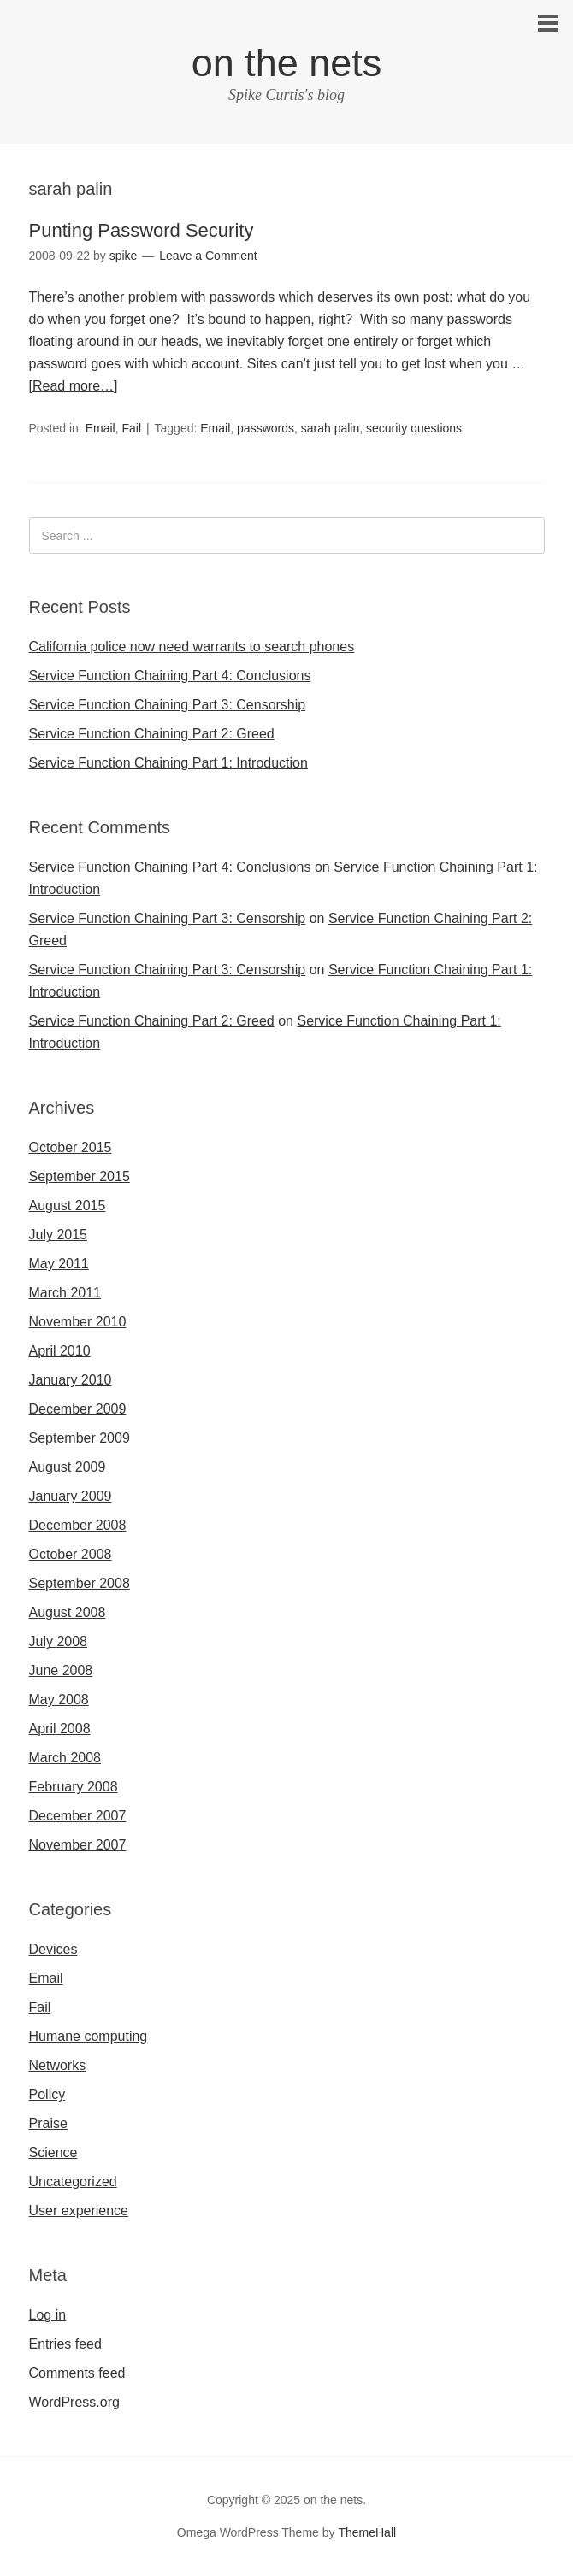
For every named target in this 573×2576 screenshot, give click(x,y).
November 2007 (78, 1845)
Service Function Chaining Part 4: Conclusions (170, 675)
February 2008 (73, 1786)
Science (53, 2152)
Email (100, 428)
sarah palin (330, 428)
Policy (47, 2094)
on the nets (287, 63)
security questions (414, 428)
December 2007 (78, 1815)
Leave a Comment (208, 255)
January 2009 (70, 1496)
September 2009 (79, 1438)
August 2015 (67, 1205)
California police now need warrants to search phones (192, 646)
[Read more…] (73, 386)
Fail (131, 428)
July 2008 (58, 1641)
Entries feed (65, 2344)
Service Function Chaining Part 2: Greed (152, 733)
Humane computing (88, 2036)
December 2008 (78, 1525)
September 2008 (79, 1583)
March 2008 (65, 1757)
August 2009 (67, 1467)
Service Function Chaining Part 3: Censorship (167, 704)
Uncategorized (73, 2181)
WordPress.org (74, 2402)
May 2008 (59, 1699)
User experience (79, 2210)
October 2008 (70, 1554)
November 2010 (78, 1321)
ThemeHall (367, 2532)
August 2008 (67, 1612)
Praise (48, 2123)
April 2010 (60, 1351)
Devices (53, 1949)
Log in (48, 2315)
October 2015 (70, 1147)
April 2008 (60, 1728)
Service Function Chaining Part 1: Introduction (168, 763)
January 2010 (70, 1380)
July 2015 (58, 1234)
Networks (57, 2065)
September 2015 (79, 1176)
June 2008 (61, 1670)
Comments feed (77, 2373)
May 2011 (59, 1263)
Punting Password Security (141, 230)
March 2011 (65, 1292)
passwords (265, 428)
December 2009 (78, 1409)
